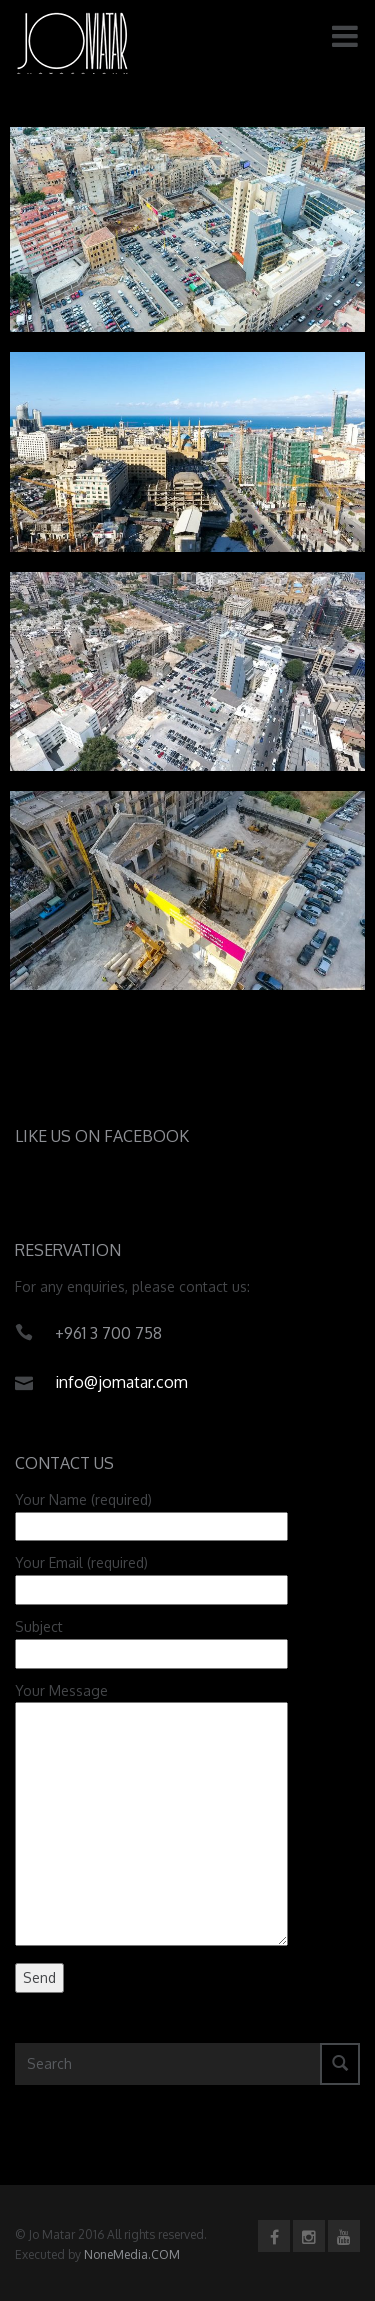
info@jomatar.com (121, 1382)
